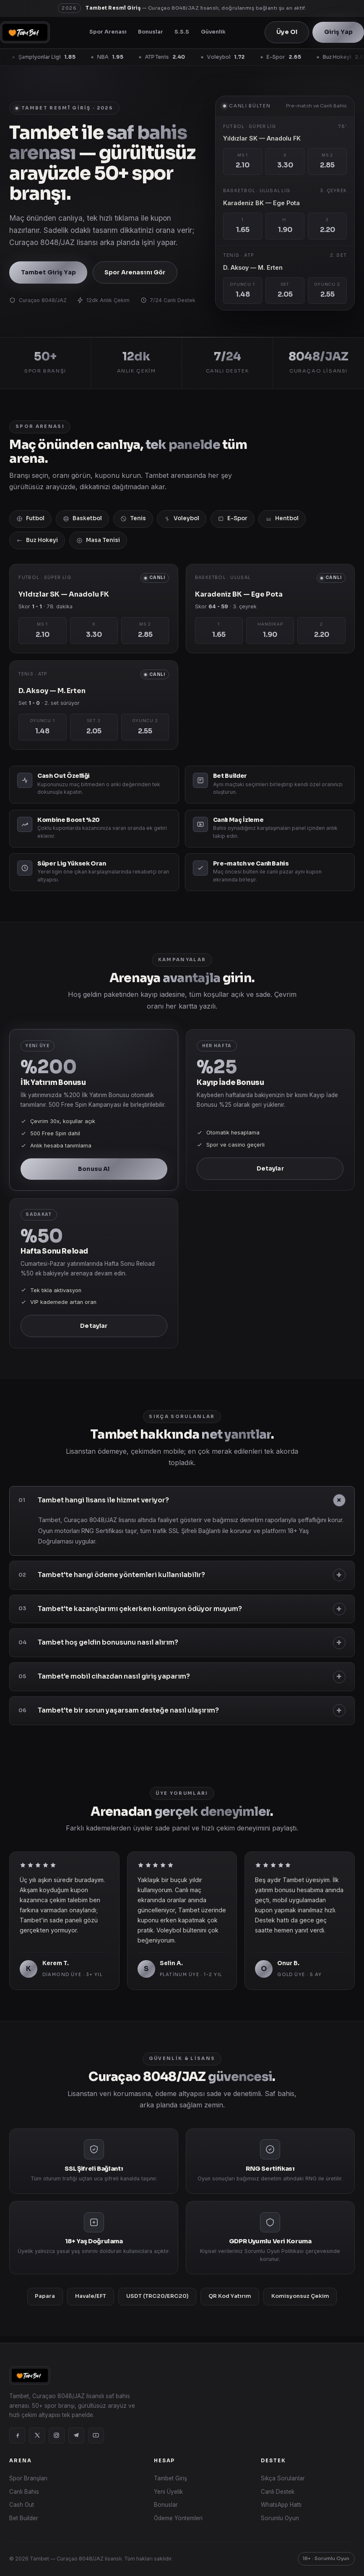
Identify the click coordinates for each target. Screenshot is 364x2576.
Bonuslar (150, 32)
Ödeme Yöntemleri (178, 2518)
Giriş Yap (338, 32)
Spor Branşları (28, 2478)
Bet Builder (23, 2518)
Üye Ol (286, 32)
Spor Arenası (108, 32)
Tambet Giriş (170, 2478)
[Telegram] (76, 2435)
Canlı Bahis (24, 2491)
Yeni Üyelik (168, 2491)
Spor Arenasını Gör (134, 272)
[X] (37, 2435)
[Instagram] (57, 2435)
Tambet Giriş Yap (48, 272)
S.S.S (181, 32)
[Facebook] (17, 2435)
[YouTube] (96, 2435)
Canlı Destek (277, 2491)
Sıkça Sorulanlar (283, 2478)
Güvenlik (213, 32)
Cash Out (21, 2504)
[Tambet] (25, 32)
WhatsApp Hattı (281, 2504)
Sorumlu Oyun (280, 2518)
